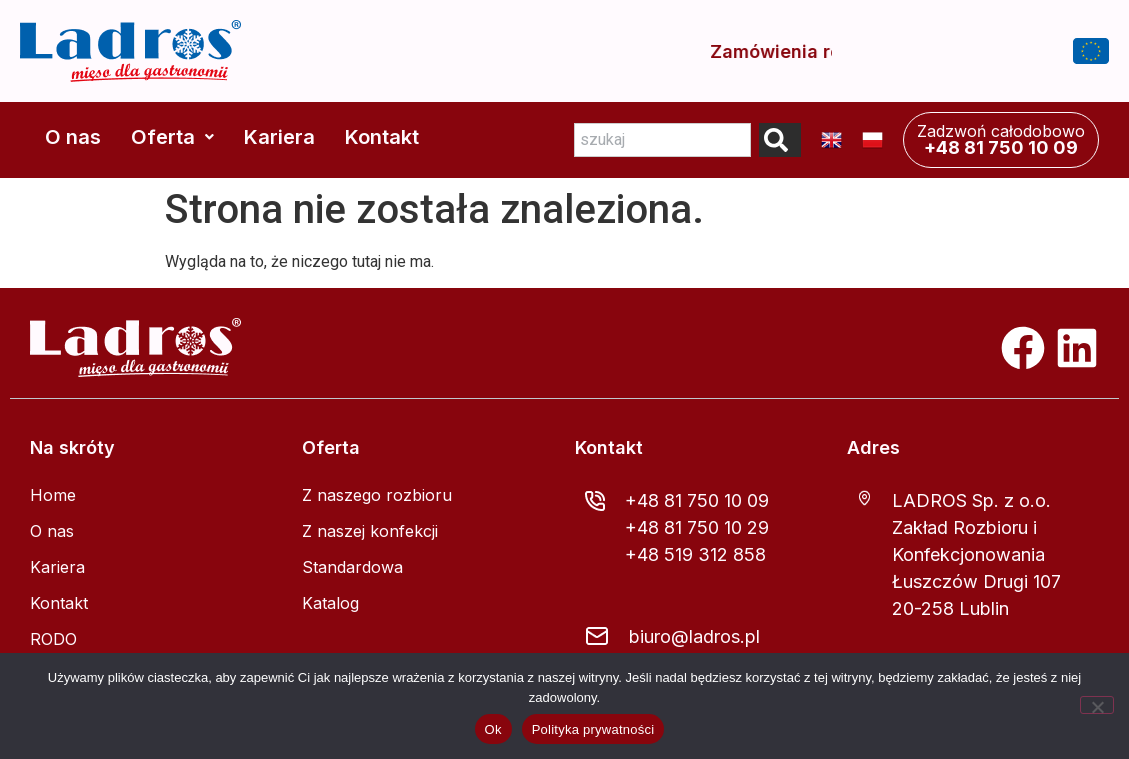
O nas (73, 137)
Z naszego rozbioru (377, 495)
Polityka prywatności (593, 729)
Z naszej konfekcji (370, 531)
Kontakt (382, 137)
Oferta (172, 137)
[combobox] (662, 140)
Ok (493, 729)
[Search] (780, 140)
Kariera (279, 137)
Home (53, 495)
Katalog (330, 603)
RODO (53, 639)
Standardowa (352, 567)
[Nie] (1097, 705)
